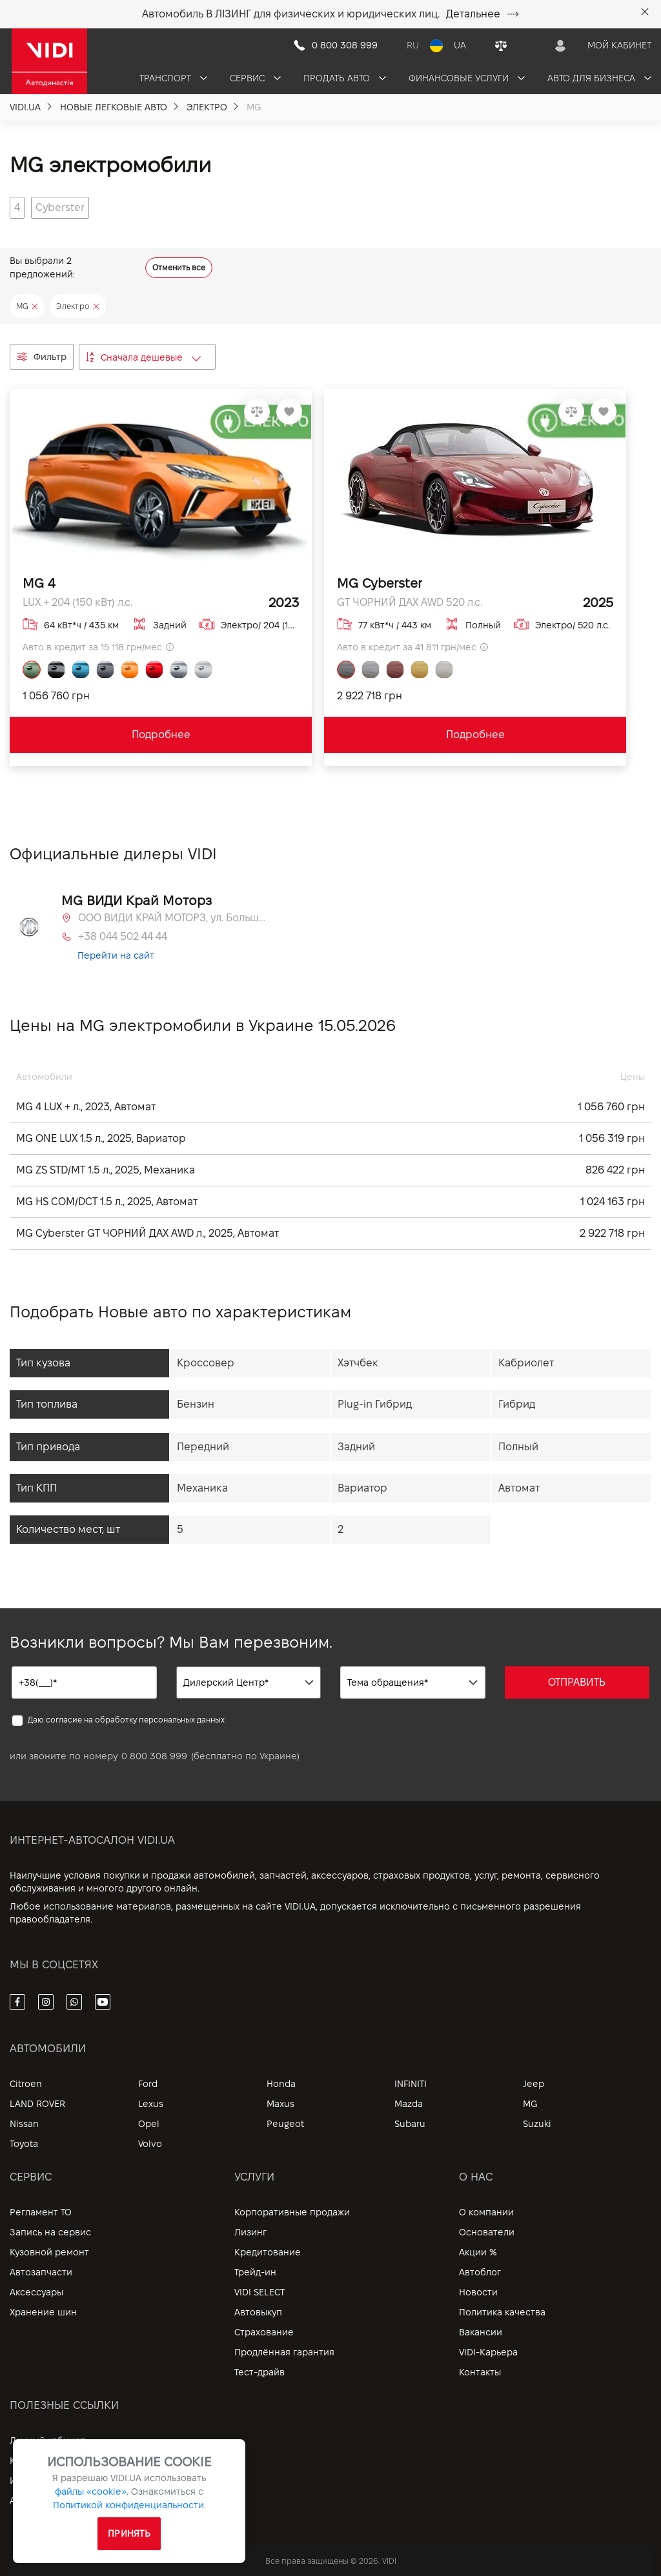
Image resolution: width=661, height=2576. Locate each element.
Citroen (26, 2084)
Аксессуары (36, 2292)
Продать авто (344, 78)
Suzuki (537, 2124)
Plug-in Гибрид (375, 1404)
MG (530, 2104)
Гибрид (516, 1404)
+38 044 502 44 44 (122, 936)
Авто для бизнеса (599, 78)
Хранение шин (43, 2312)
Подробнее (161, 734)
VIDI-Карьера (488, 2352)
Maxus (280, 2104)
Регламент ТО (41, 2212)
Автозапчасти (41, 2272)
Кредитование (267, 2252)
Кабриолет (526, 1362)
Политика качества (502, 2312)
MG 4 (39, 583)
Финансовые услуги (467, 78)
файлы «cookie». (91, 2491)
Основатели (486, 2232)
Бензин (195, 1404)
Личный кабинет (47, 2440)
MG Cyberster (379, 583)
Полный (518, 1446)
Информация (39, 2480)
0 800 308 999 (154, 1756)
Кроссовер (205, 1362)
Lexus (150, 2104)
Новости (478, 2292)
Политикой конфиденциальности (128, 2505)
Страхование (264, 2332)
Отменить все (178, 267)
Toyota (24, 2144)
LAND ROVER (37, 2104)
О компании (486, 2212)
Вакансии (480, 2332)
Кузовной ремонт (49, 2252)
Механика (202, 1488)
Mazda (408, 2104)
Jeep (533, 2084)
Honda (281, 2084)
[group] (17, 208)
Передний (203, 1446)
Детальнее (482, 13)
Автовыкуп (258, 2312)
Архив (23, 2500)
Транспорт (173, 78)
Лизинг (250, 2232)
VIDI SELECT (259, 2292)
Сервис (255, 78)
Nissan (24, 2124)
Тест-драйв (259, 2372)
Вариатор (362, 1488)
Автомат (519, 1488)
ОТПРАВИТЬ (576, 1682)
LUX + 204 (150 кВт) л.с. (77, 602)
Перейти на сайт (115, 955)
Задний (356, 1446)
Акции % (478, 2252)
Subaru (409, 2124)
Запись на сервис (50, 2232)
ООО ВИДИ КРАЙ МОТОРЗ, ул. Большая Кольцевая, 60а (171, 917)
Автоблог (480, 2272)
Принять (129, 2533)
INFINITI (410, 2084)
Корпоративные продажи (292, 2212)
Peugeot (285, 2124)
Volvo (150, 2144)
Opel (148, 2124)
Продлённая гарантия (284, 2352)
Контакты (480, 2372)
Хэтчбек (358, 1362)
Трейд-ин (255, 2272)
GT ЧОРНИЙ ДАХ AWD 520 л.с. (409, 602)
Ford (148, 2084)
